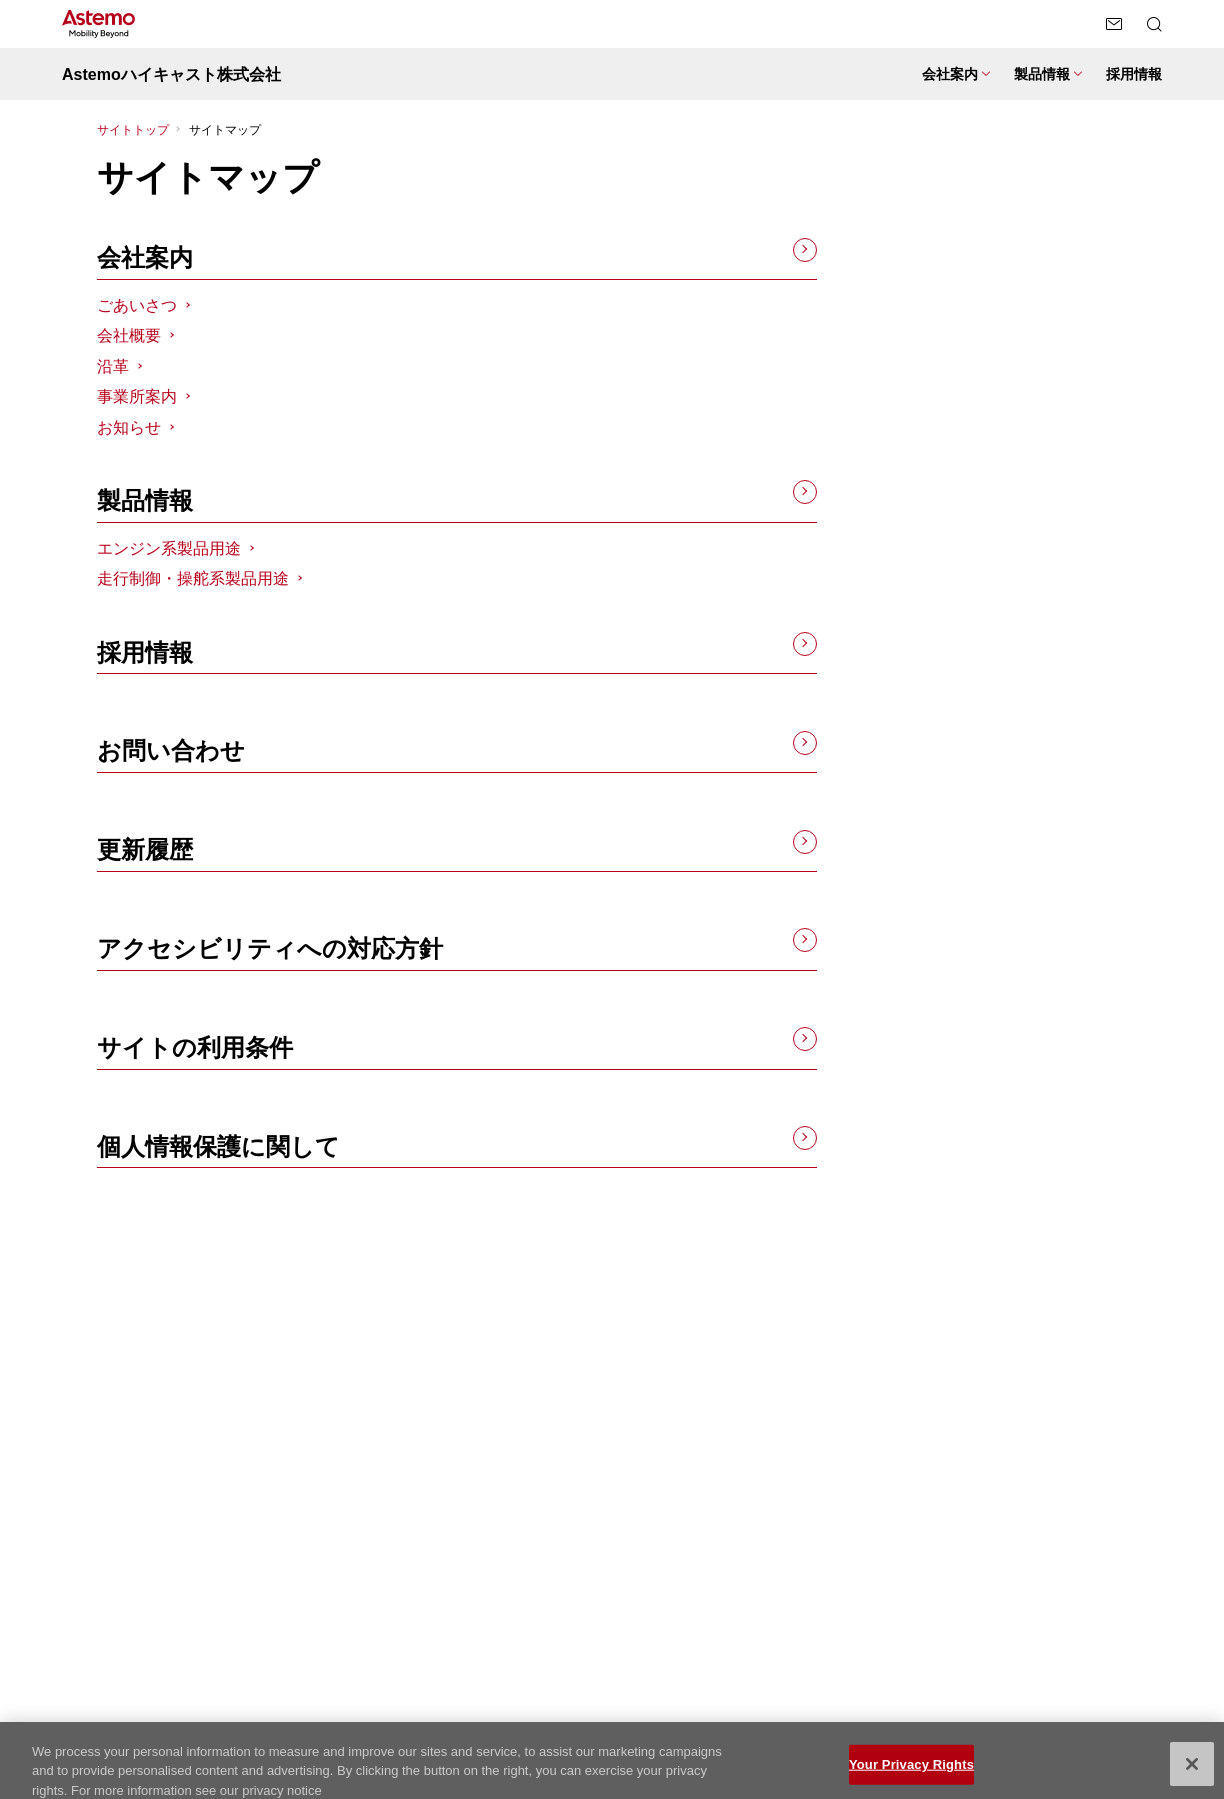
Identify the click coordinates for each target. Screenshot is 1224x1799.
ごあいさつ (137, 305)
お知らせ (129, 427)
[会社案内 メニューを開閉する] (956, 74)
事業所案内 (137, 396)
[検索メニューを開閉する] (1154, 24)
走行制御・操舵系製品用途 (193, 578)
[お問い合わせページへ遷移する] (1114, 24)
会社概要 (129, 335)
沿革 (113, 366)
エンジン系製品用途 (169, 548)
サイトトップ (133, 130)
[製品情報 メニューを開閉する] (1048, 74)
